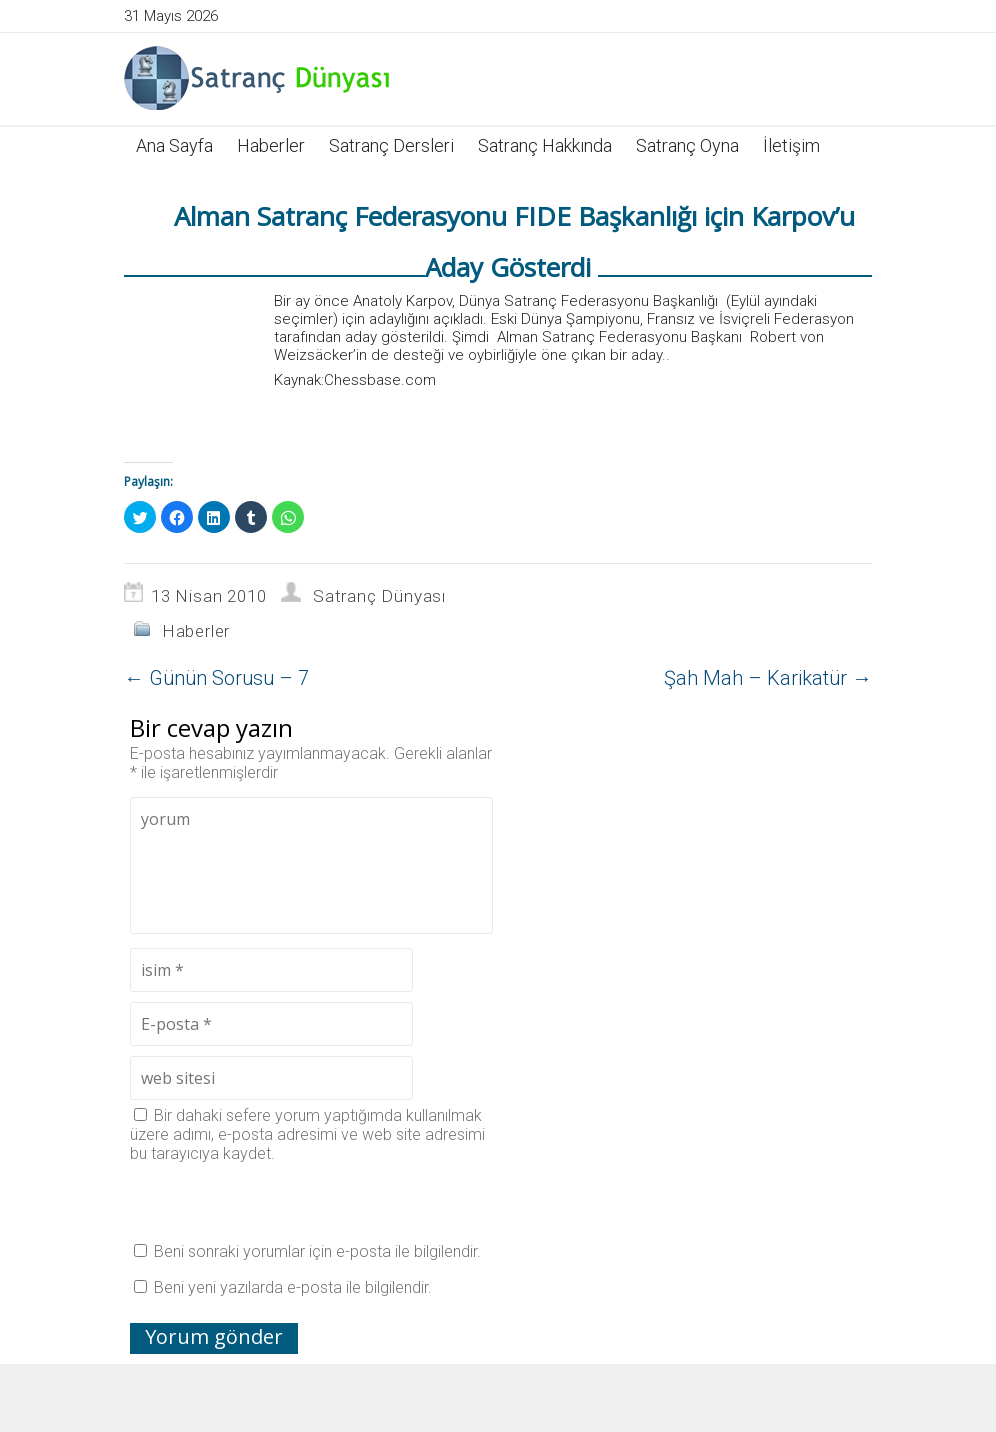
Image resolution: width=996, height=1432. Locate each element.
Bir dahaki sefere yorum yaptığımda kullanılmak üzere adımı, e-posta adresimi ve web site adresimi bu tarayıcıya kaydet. (307, 1134)
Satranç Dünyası (379, 596)
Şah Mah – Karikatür (768, 678)
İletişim (791, 145)
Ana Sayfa (174, 145)
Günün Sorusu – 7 (216, 678)
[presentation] (282, 1202)
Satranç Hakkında (545, 145)
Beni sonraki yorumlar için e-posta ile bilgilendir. (317, 1251)
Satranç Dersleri (391, 145)
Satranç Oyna (687, 145)
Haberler (271, 145)
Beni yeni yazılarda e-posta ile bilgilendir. (293, 1287)
